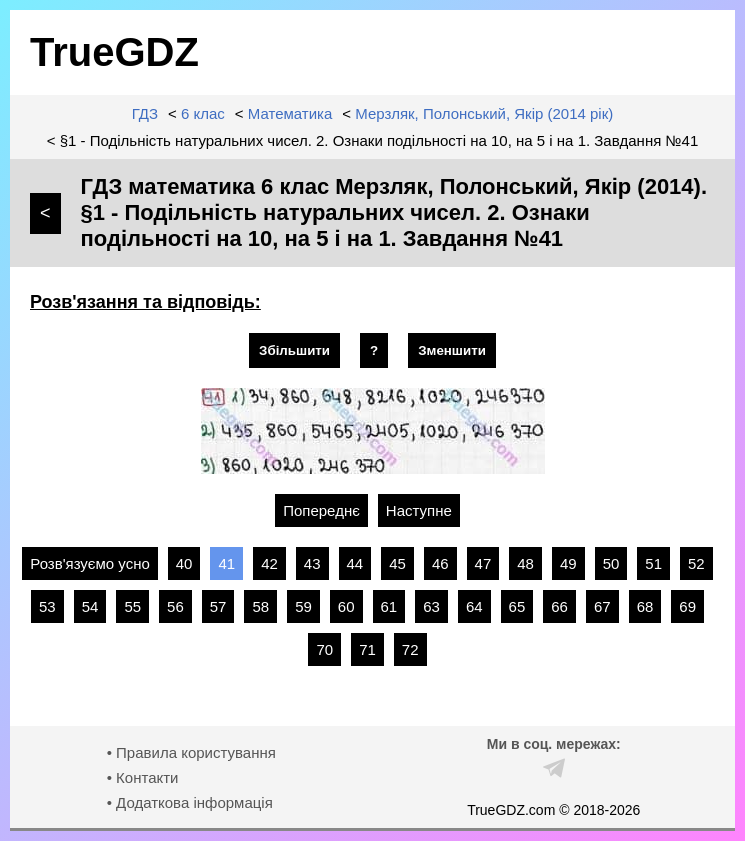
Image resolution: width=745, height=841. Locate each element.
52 (696, 563)
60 (346, 606)
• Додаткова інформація (190, 802)
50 (611, 563)
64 (474, 606)
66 (559, 606)
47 (483, 563)
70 (324, 649)
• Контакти (143, 777)
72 (410, 649)
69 (687, 606)
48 (525, 563)
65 (517, 606)
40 (184, 563)
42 (269, 563)
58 (260, 606)
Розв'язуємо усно (90, 563)
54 (90, 606)
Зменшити (452, 350)
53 (47, 606)
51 (653, 563)
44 (355, 563)
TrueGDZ (114, 52)
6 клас (203, 113)
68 (645, 606)
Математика (290, 113)
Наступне (419, 510)
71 (367, 649)
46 (440, 563)
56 (175, 606)
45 (397, 563)
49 (568, 563)
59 (303, 606)
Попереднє (321, 510)
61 (389, 606)
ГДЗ (145, 113)
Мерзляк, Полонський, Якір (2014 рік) (484, 113)
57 (218, 606)
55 (132, 606)
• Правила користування (191, 752)
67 (602, 606)
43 (312, 563)
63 (431, 606)
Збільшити (294, 350)
